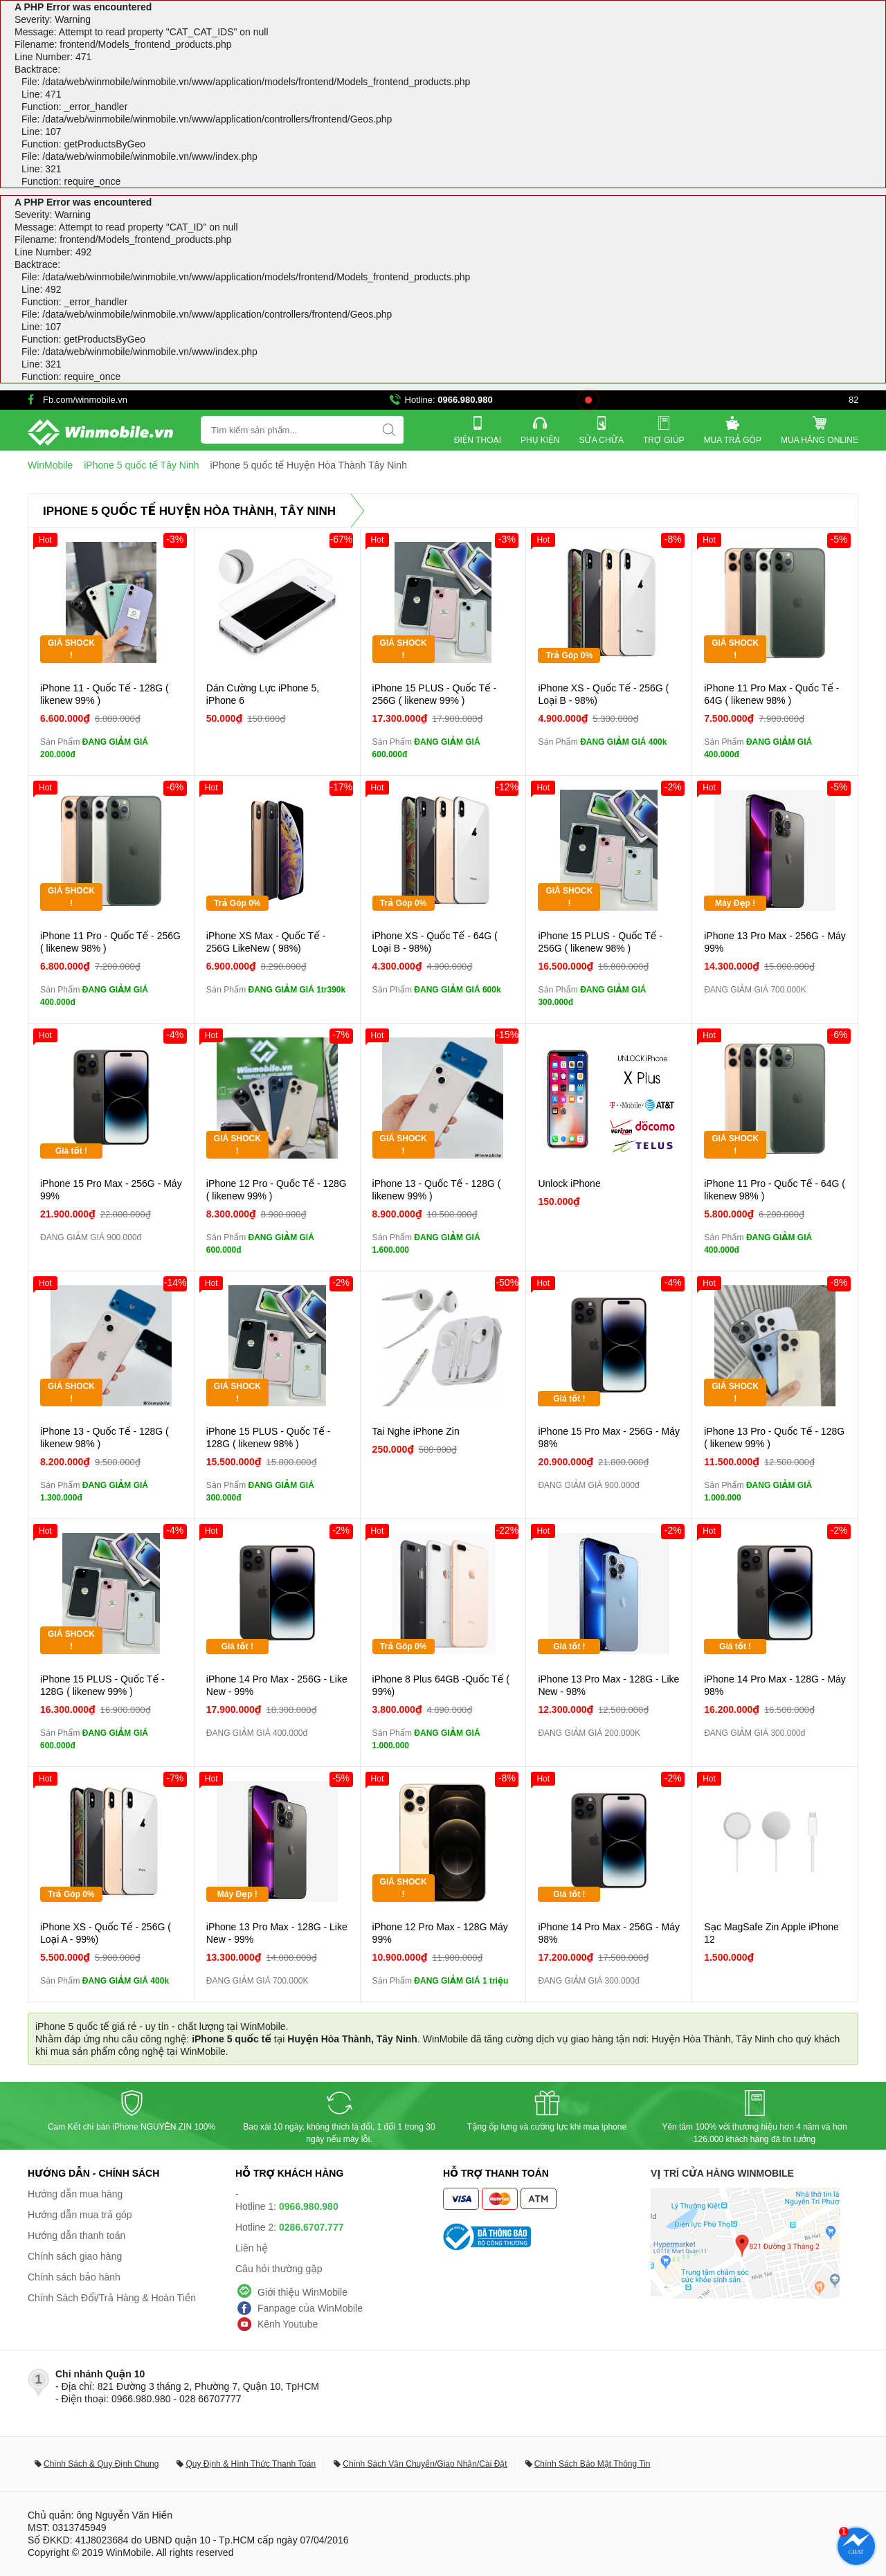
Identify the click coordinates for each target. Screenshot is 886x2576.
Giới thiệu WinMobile (302, 2292)
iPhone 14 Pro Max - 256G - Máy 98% (609, 1933)
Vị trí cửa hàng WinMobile (722, 2173)
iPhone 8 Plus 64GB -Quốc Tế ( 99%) (440, 1685)
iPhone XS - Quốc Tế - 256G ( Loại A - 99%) (105, 1933)
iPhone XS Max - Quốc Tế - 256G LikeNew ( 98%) (266, 942)
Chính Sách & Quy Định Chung (101, 2464)
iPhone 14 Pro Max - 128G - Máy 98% (775, 1685)
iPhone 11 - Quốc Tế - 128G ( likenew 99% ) (104, 694)
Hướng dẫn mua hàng (75, 2193)
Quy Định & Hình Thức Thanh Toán (251, 2464)
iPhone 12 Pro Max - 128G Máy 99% (440, 1933)
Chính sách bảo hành (74, 2277)
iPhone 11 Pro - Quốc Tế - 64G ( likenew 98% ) (774, 1189)
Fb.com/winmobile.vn (85, 399)
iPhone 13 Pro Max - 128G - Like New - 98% (608, 1685)
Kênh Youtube (287, 2324)
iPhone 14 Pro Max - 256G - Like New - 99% (276, 1685)
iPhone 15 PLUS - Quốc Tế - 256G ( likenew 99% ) (434, 694)
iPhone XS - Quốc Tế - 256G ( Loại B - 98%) (603, 694)
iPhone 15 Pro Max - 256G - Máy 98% (609, 1437)
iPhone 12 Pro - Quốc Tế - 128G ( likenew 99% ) (276, 1189)
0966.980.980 (465, 399)
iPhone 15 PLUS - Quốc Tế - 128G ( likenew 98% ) (268, 1437)
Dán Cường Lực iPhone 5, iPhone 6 (262, 694)
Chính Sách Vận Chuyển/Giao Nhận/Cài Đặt (425, 2464)
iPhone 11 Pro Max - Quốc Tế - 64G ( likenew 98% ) (771, 694)
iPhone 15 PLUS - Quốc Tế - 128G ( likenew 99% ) (102, 1685)
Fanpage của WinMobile (310, 2308)
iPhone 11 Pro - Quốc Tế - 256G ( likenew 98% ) (110, 942)
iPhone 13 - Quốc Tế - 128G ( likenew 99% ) (436, 1189)
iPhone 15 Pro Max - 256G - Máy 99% (111, 1189)
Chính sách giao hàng (75, 2256)
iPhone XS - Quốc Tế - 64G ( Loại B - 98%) (435, 942)
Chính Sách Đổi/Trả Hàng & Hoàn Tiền (112, 2297)
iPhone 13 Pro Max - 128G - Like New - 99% (276, 1933)
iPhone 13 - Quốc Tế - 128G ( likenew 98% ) (104, 1437)
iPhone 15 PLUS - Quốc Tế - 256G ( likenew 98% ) (600, 942)
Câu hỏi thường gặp (279, 2268)
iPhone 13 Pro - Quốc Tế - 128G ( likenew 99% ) (774, 1437)
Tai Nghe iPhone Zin (416, 1431)
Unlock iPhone (569, 1183)
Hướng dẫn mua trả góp (80, 2214)
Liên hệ (251, 2247)
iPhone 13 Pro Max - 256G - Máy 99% (775, 942)
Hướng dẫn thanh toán (76, 2235)
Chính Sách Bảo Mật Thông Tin (592, 2464)
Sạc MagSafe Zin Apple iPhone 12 (771, 1933)
